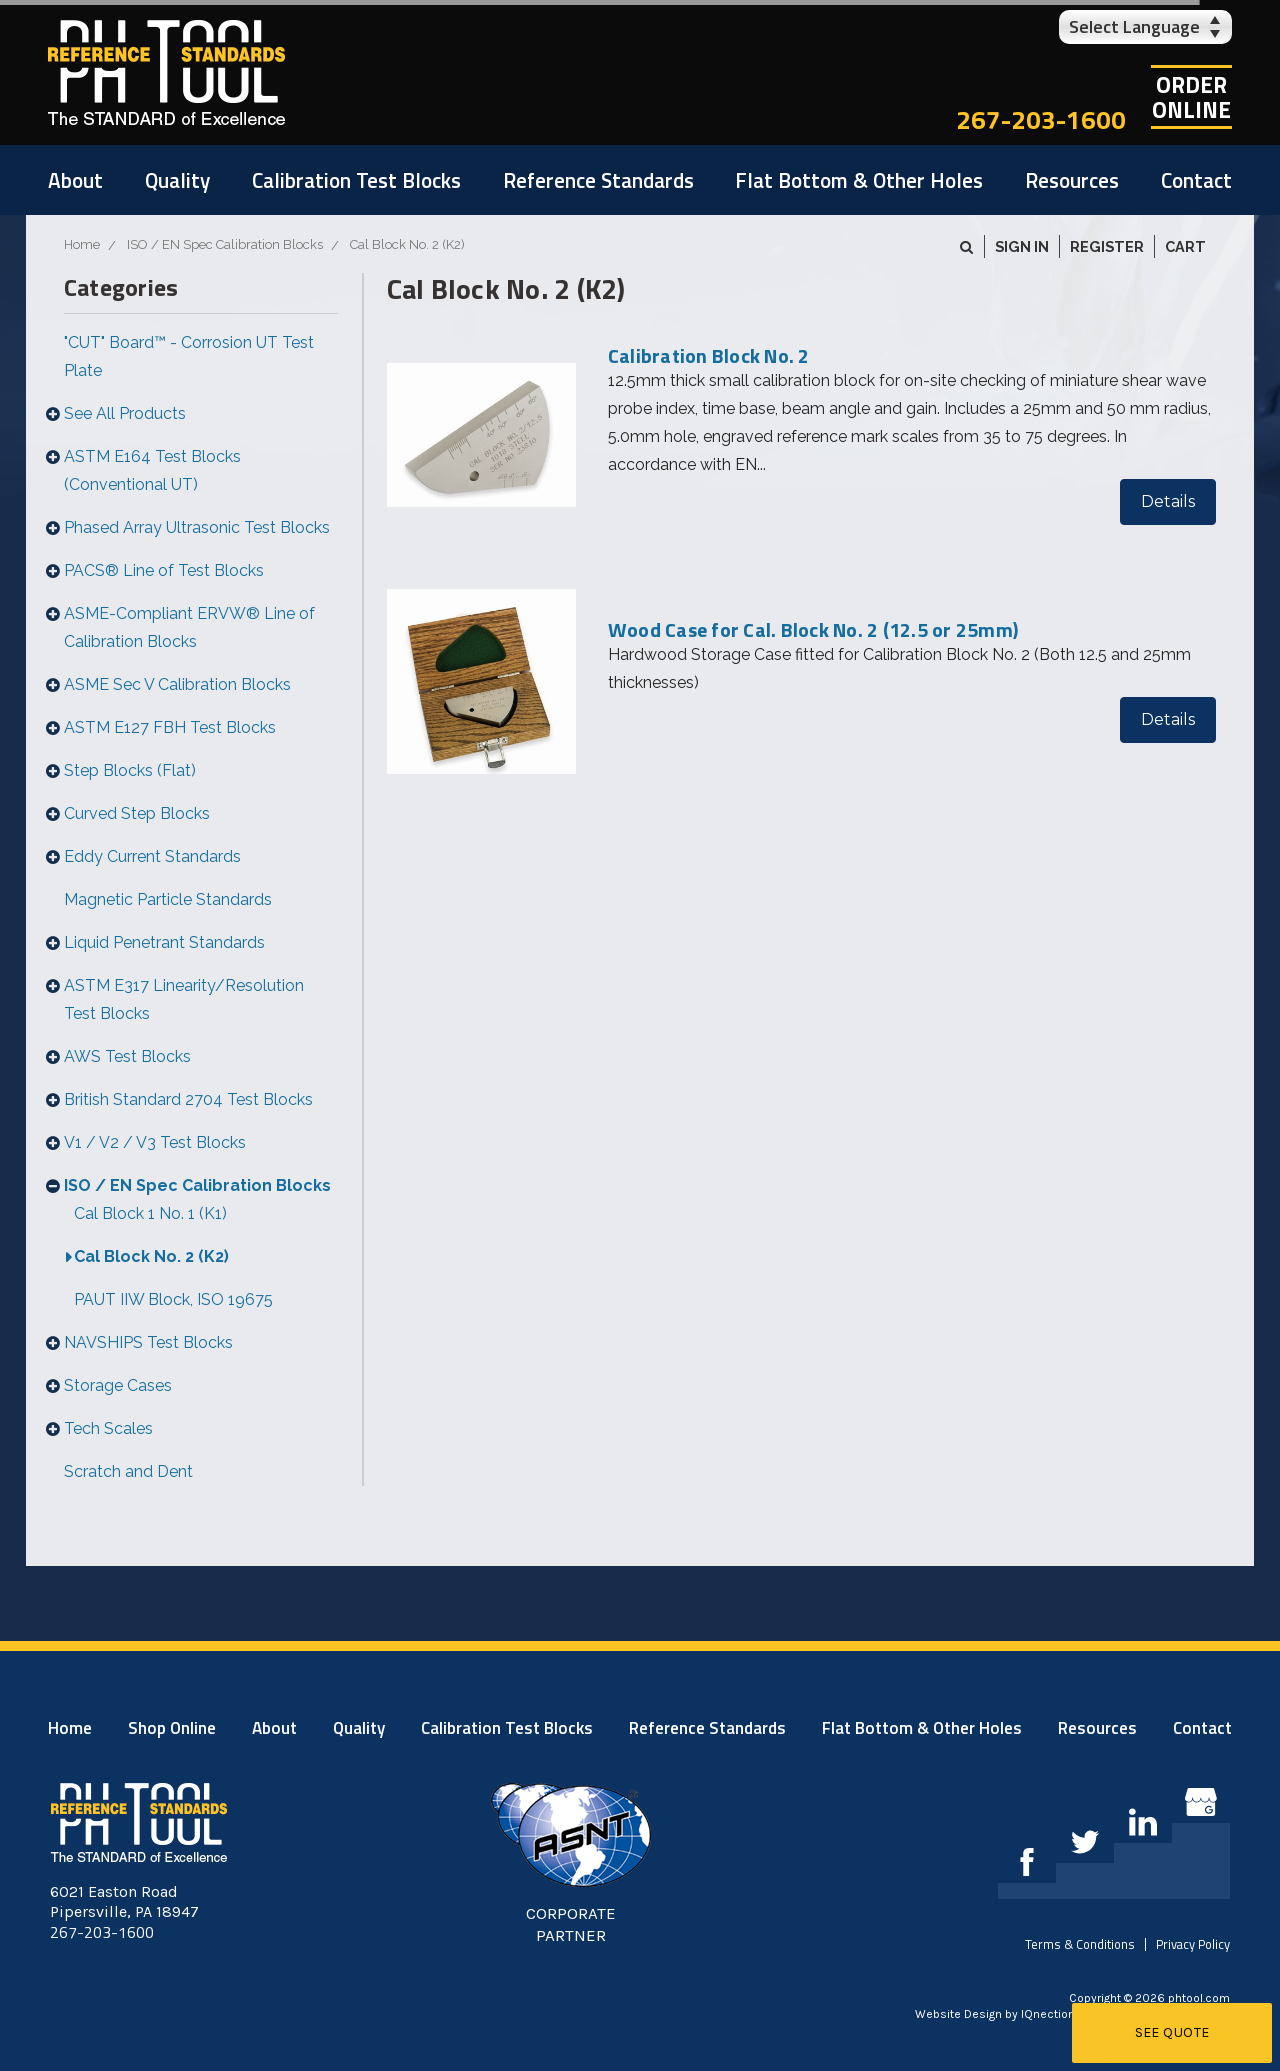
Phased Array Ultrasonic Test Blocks (197, 527)
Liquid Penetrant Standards (164, 942)
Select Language (1134, 26)
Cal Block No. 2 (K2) (151, 1256)
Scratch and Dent (128, 1471)
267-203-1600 (1041, 119)
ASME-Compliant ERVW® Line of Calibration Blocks (189, 627)
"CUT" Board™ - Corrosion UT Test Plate (189, 356)
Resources (1072, 180)
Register (1107, 246)
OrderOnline (1191, 97)
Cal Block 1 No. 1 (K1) (150, 1213)
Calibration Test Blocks (356, 180)
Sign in (1022, 246)
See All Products (125, 413)
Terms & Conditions (1080, 1944)
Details (1168, 501)
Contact (1196, 180)
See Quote (1172, 2032)
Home (70, 1728)
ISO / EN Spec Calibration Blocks (197, 1185)
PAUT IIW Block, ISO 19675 (173, 1299)
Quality (177, 180)
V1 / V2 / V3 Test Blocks (155, 1142)
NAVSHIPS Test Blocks (148, 1342)
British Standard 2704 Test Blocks (188, 1099)
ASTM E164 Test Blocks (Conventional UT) (152, 470)
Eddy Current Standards (152, 856)
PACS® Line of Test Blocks (164, 570)
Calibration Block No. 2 (709, 355)
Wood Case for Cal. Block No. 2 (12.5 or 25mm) (813, 629)
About (75, 180)
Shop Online (172, 1728)
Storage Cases (118, 1385)
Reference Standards (598, 180)
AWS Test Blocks (127, 1056)
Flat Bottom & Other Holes (859, 180)
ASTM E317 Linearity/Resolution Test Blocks (184, 999)
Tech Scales (108, 1428)
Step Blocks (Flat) (130, 770)
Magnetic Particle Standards (168, 899)
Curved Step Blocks (137, 813)
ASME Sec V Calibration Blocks (177, 684)
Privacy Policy (1193, 1944)
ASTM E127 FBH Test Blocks (170, 727)
